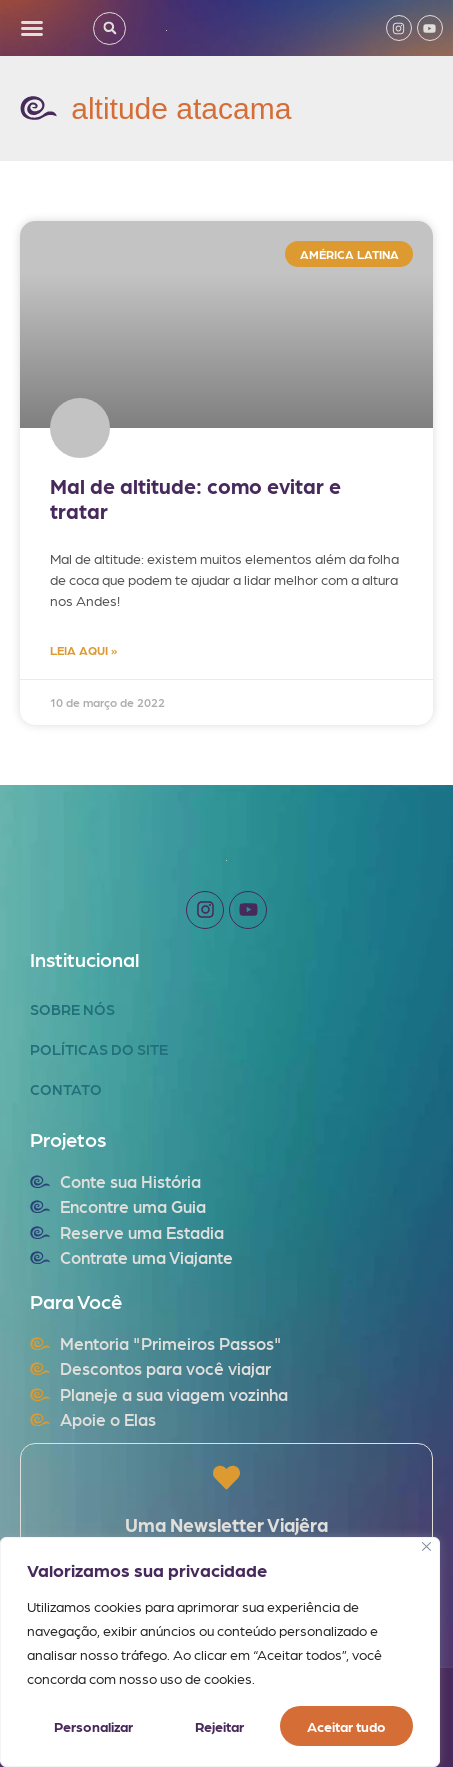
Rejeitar (219, 1726)
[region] (220, 1652)
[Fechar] (426, 1546)
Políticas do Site (99, 1049)
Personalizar (93, 1726)
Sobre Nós (72, 1009)
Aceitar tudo (346, 1726)
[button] (32, 28)
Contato (66, 1089)
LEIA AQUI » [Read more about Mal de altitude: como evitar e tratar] (83, 650)
